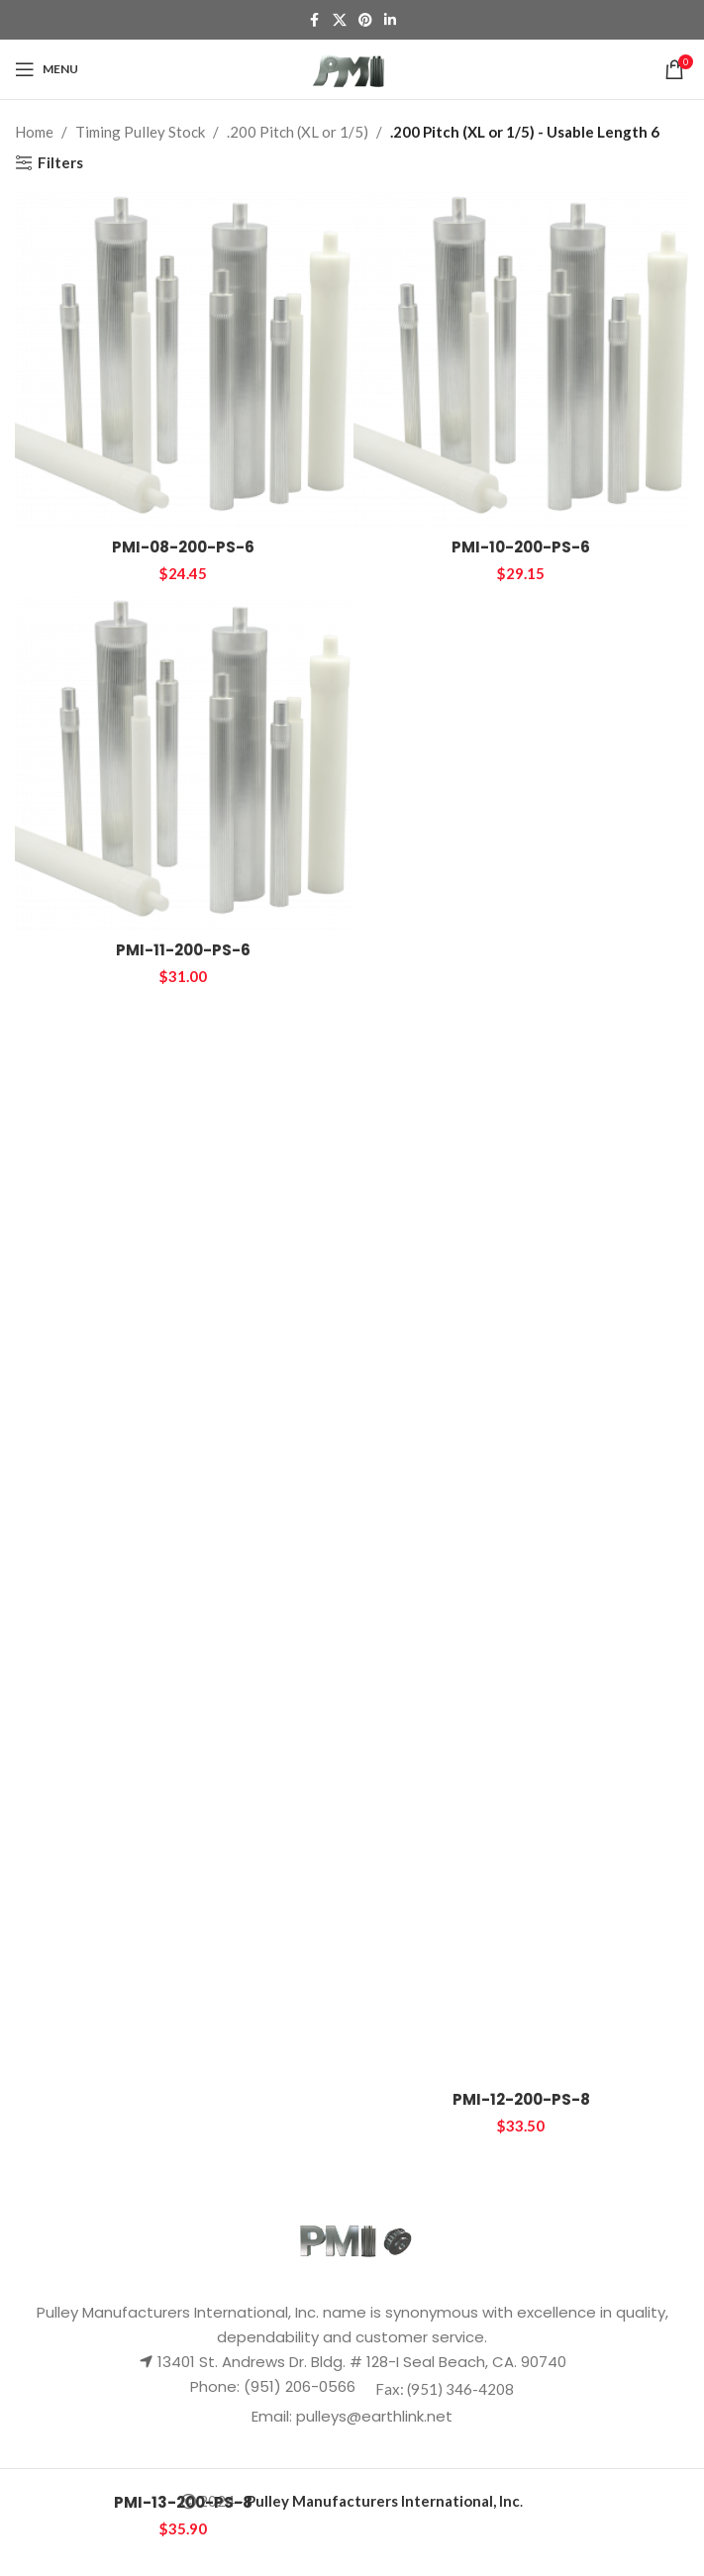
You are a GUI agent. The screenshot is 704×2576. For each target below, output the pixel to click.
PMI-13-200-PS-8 (183, 2502)
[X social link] (339, 20)
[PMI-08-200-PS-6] (183, 359)
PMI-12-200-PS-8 (521, 2099)
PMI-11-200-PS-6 (183, 950)
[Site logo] (352, 67)
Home (34, 132)
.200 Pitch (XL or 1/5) (297, 132)
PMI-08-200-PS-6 (183, 547)
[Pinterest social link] (365, 20)
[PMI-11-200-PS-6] (183, 763)
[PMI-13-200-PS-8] (183, 1740)
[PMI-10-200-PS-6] (521, 359)
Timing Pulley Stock (140, 132)
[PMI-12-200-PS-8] (521, 1337)
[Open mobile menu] (46, 69)
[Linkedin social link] (390, 20)
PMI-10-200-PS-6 (521, 547)
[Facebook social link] (315, 20)
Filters (60, 162)
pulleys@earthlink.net (374, 2416)
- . (380, 2501)
